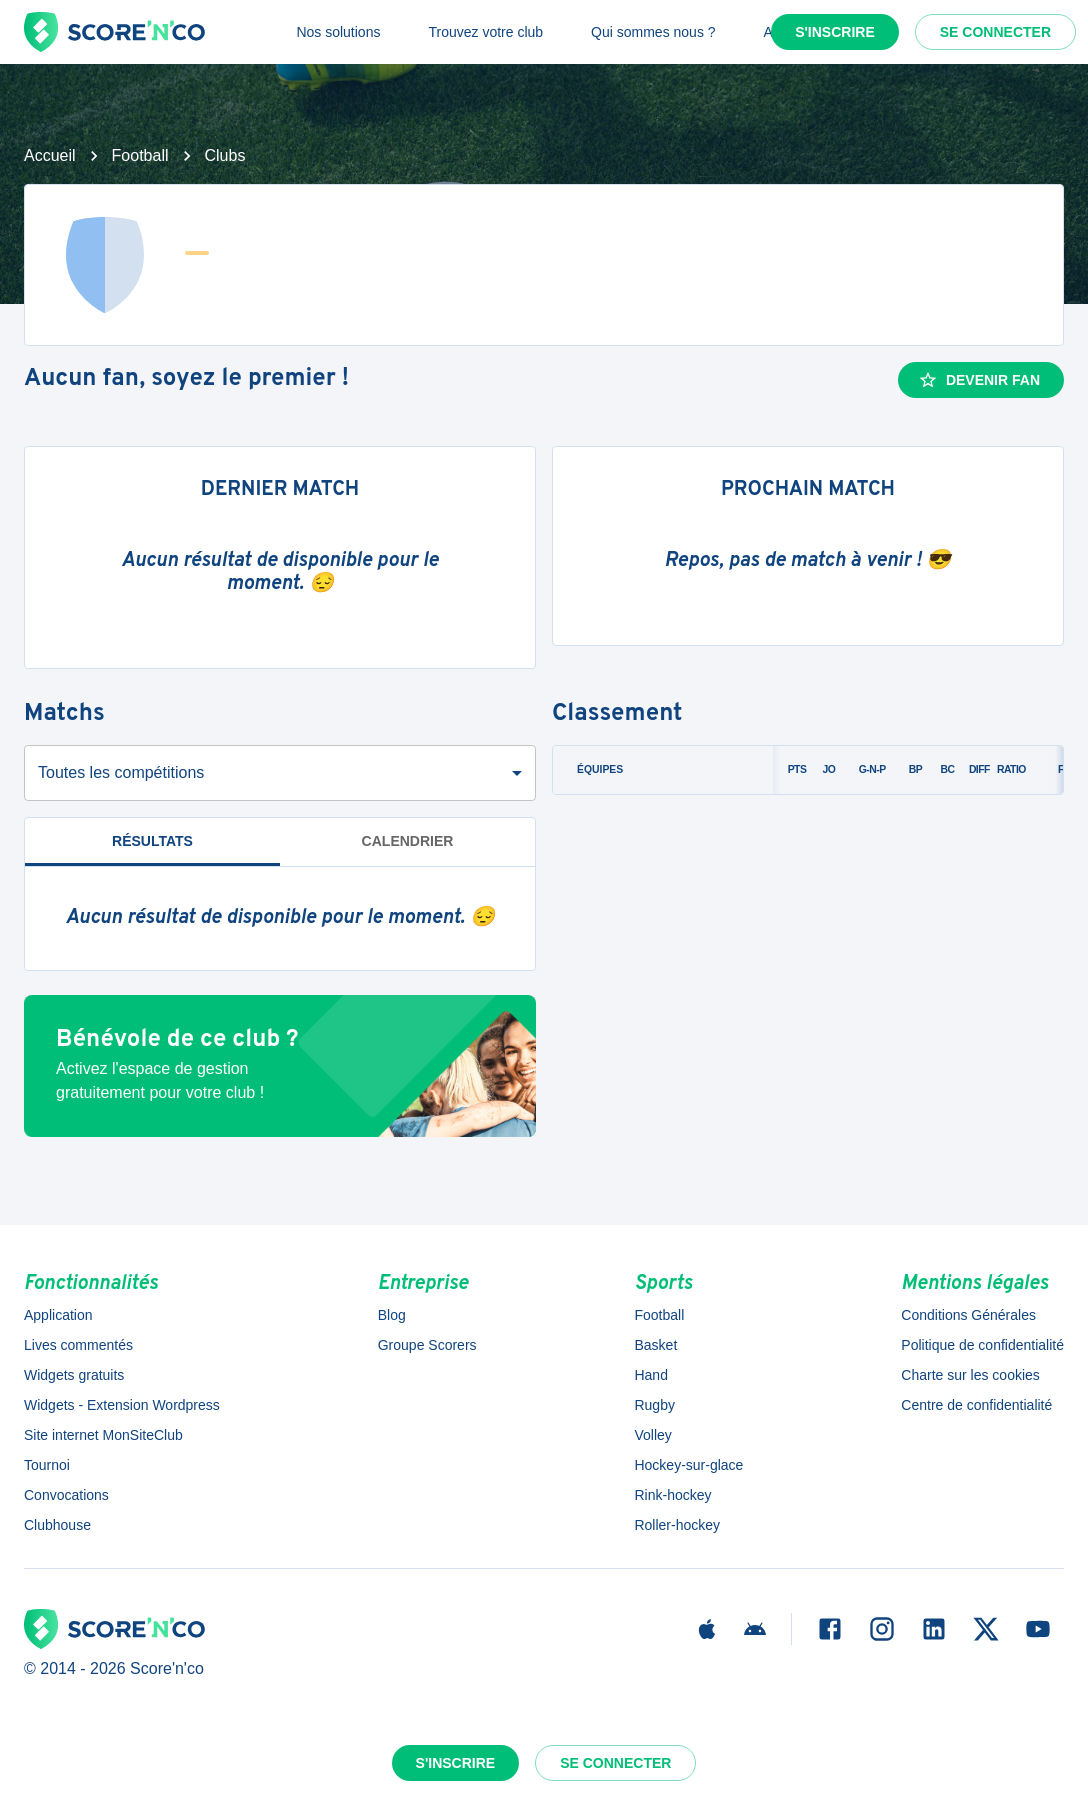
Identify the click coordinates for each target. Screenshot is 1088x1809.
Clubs (225, 155)
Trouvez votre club (485, 32)
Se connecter (995, 32)
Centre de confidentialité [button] (976, 1405)
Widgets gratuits (74, 1375)
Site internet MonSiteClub (103, 1435)
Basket (655, 1345)
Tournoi (47, 1465)
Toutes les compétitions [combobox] (121, 772)
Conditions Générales (968, 1315)
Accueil (50, 155)
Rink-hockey (672, 1495)
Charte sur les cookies (970, 1375)
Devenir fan (979, 380)
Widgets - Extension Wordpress (122, 1405)
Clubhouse (57, 1525)
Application (58, 1315)
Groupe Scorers (427, 1345)
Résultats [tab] (152, 841)
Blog (392, 1315)
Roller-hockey (677, 1525)
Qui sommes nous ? (653, 32)
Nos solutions (338, 32)
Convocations (66, 1495)
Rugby (654, 1405)
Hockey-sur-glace (688, 1465)
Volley (652, 1435)
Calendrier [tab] (408, 841)
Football (140, 155)
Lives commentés (78, 1345)
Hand (650, 1375)
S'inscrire (835, 32)
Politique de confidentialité (982, 1345)
